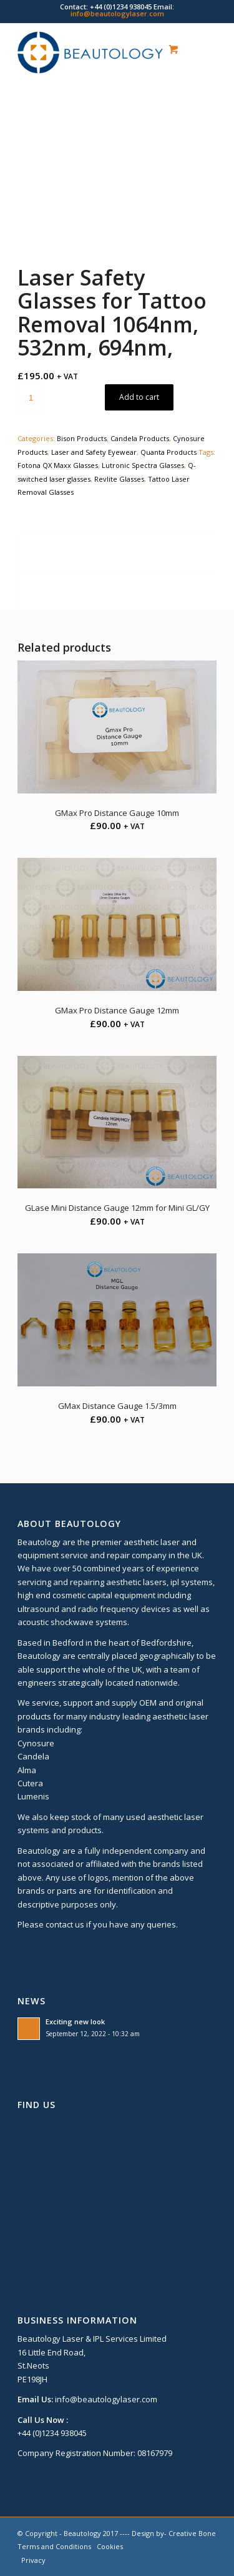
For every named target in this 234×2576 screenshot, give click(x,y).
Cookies (110, 2546)
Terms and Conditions (54, 2546)
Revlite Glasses (119, 479)
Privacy (33, 2560)
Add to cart (139, 397)
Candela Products (139, 438)
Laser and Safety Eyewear (94, 452)
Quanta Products (168, 452)
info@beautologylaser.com (117, 13)
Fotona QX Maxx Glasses (57, 465)
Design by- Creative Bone (174, 2533)
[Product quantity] (30, 397)
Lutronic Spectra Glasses (143, 465)
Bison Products (82, 438)
